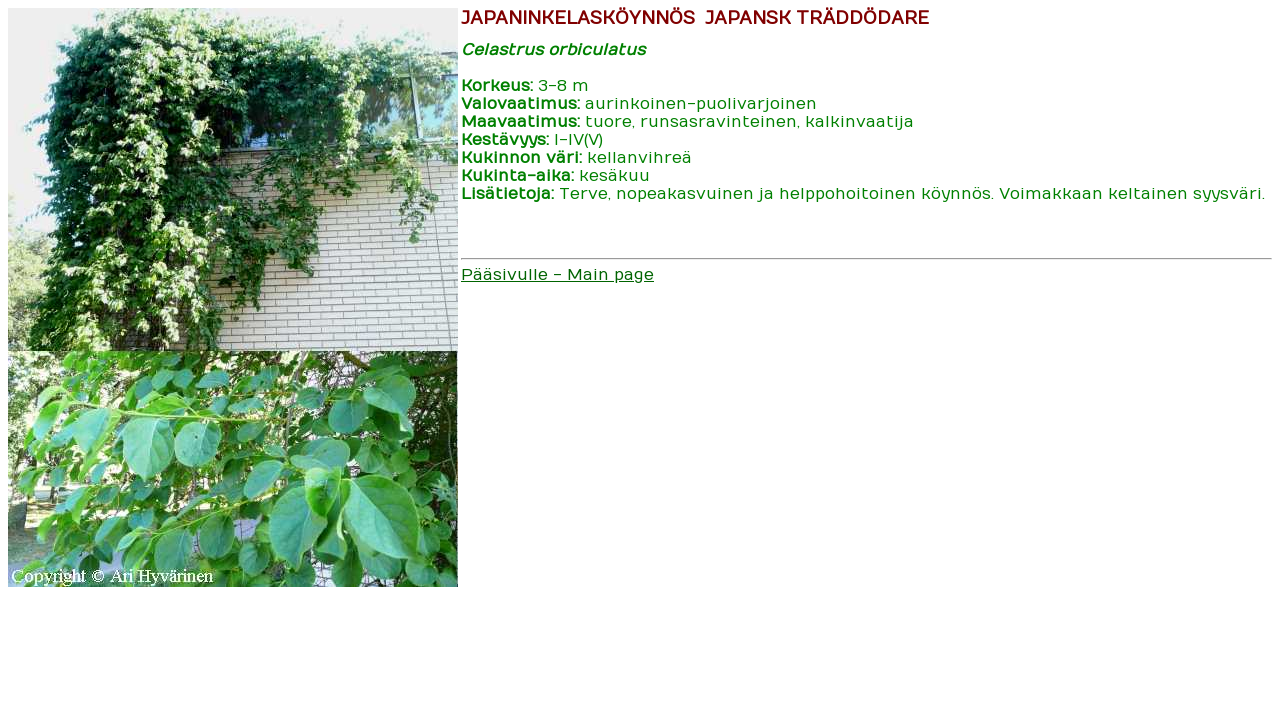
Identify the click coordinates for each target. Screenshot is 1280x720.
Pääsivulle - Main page (557, 275)
